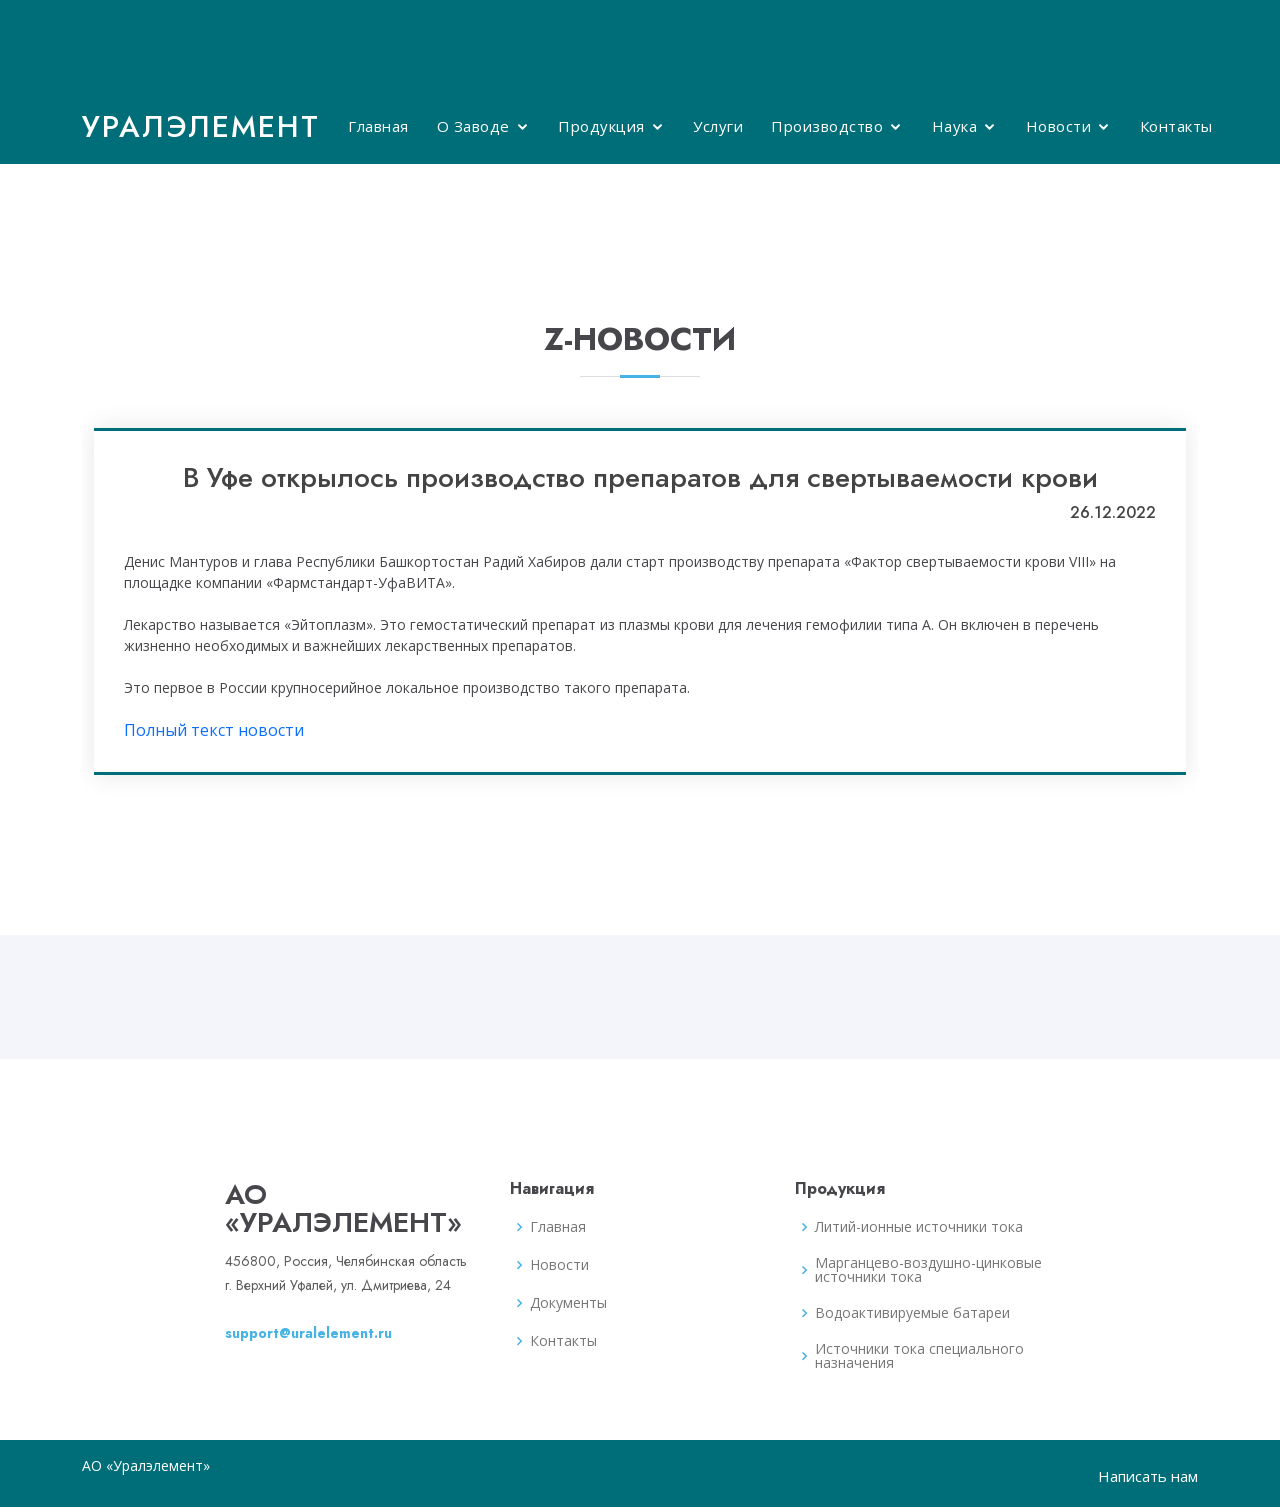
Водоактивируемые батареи (912, 1313)
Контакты (1176, 126)
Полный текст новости (214, 730)
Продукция (601, 126)
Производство (827, 126)
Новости (1059, 126)
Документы (568, 1303)
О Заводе (473, 126)
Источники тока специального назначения (919, 1356)
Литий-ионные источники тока (919, 1227)
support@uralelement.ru (308, 1333)
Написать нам (1148, 1476)
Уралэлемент (201, 126)
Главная (378, 126)
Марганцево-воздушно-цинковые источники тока (928, 1270)
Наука (955, 126)
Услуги (718, 126)
